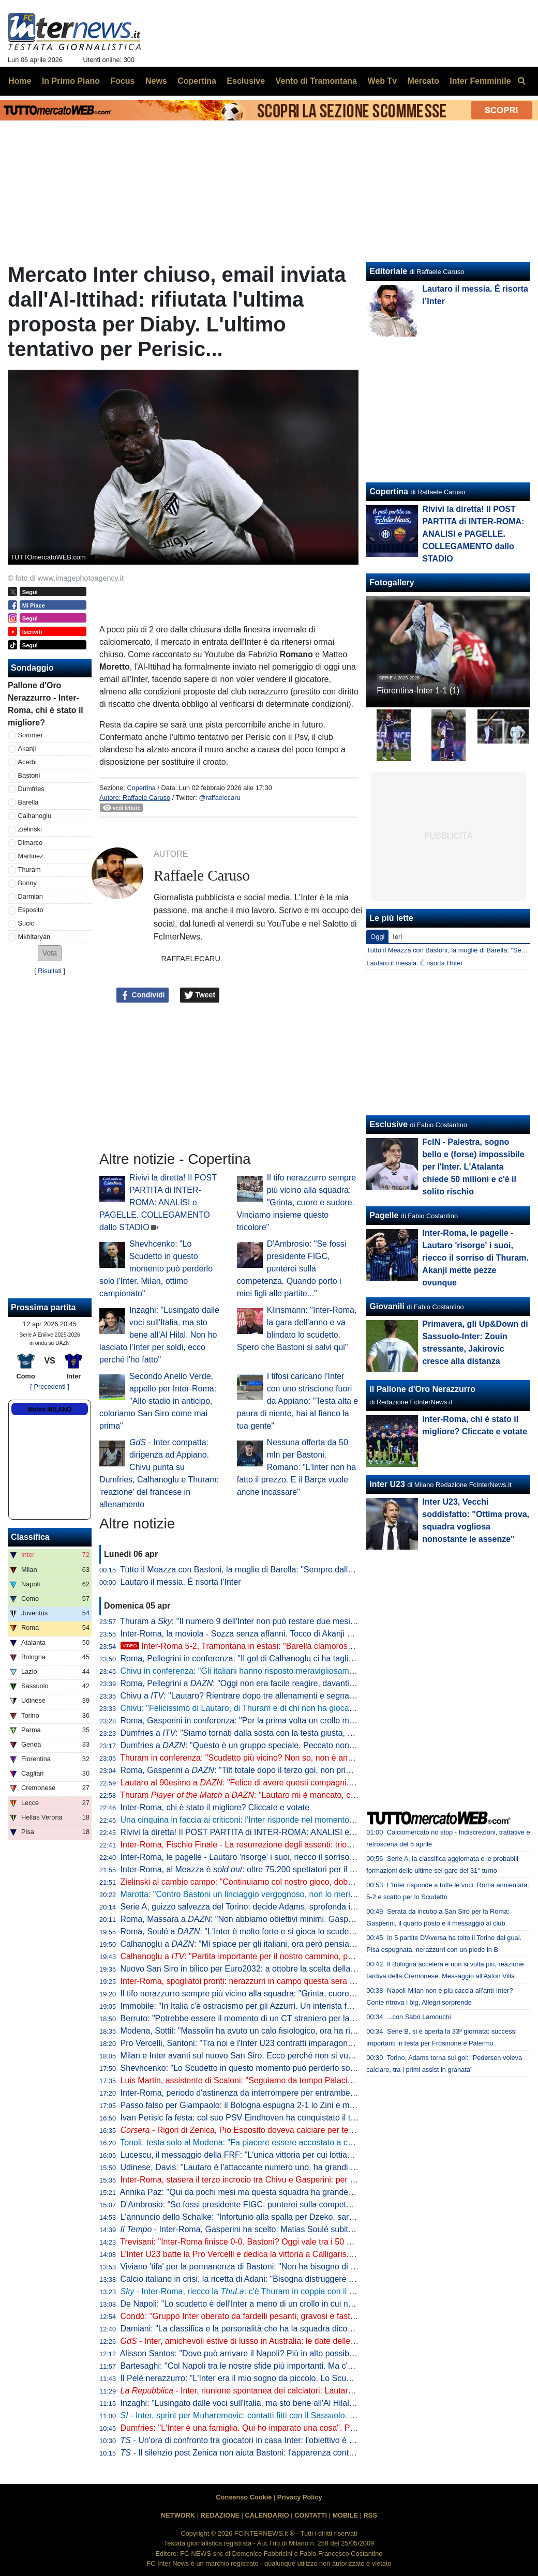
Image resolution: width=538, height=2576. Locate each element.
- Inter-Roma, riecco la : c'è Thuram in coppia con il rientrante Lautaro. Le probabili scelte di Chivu (319, 2291)
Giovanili (387, 1306)
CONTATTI (310, 2515)
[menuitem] (521, 81)
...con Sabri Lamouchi (419, 2017)
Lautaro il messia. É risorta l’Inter (181, 1582)
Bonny (27, 883)
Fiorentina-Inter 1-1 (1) (418, 690)
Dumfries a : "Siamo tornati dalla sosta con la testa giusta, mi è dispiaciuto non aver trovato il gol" (305, 1733)
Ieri (397, 937)
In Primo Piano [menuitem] (71, 81)
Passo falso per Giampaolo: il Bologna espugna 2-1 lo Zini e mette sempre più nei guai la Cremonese (306, 2105)
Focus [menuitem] (122, 81)
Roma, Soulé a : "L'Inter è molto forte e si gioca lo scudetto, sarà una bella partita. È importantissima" (317, 1931)
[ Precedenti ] (49, 1386)
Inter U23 (387, 1484)
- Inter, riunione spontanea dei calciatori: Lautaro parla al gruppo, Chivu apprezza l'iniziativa (315, 2390)
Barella (28, 802)
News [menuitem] (156, 81)
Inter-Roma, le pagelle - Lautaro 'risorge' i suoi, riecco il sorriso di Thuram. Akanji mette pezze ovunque (309, 1857)
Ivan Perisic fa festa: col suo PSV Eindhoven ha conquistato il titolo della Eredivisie (272, 2117)
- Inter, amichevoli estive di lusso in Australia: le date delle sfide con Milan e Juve (278, 2341)
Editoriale (388, 271)
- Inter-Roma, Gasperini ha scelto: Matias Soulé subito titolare (250, 2229)
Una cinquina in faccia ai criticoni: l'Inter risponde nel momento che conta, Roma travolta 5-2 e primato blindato (323, 1819)
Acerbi (27, 762)
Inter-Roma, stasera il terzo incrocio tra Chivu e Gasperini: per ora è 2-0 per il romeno (277, 2179)
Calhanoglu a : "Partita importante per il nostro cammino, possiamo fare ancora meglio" (287, 1956)
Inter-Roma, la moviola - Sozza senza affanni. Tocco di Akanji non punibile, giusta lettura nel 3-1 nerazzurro (317, 1633)
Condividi (143, 995)
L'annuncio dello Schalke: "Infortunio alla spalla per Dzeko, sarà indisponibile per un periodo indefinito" (308, 2217)
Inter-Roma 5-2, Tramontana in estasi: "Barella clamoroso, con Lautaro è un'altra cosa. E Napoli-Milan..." (323, 1646)
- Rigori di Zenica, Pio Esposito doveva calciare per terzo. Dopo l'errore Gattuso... (286, 2130)
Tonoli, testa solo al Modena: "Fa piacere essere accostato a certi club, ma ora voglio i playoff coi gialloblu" (315, 2142)
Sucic (26, 923)
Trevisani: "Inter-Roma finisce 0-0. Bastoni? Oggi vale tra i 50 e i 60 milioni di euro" (271, 2241)
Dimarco (30, 842)
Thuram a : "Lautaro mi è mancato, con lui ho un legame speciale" (289, 1795)
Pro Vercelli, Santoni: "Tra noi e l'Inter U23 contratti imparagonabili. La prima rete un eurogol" (290, 2043)
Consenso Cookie (244, 2497)
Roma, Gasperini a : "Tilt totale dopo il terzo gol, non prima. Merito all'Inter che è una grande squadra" (318, 1770)
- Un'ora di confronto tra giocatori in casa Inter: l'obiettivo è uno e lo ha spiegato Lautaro (287, 2440)
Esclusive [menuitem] (246, 81)
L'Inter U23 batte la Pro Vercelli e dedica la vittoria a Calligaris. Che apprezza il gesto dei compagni (303, 2254)
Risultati (50, 971)
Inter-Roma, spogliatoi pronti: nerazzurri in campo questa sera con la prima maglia (271, 1981)
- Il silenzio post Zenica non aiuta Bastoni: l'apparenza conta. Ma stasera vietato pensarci (290, 2452)
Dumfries (31, 789)
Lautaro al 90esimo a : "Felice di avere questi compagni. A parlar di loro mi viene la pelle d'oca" (305, 1782)
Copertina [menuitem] (196, 81)
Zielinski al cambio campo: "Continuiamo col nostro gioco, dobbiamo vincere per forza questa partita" (305, 1881)
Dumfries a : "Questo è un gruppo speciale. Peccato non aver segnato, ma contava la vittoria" (303, 1745)
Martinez (30, 856)
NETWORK (178, 2515)
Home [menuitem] (19, 81)
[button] (50, 953)
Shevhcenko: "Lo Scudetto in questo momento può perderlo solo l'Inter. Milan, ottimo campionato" (156, 1268)
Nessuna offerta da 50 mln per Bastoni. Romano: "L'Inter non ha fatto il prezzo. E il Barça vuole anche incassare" (296, 1467)
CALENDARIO (267, 2515)
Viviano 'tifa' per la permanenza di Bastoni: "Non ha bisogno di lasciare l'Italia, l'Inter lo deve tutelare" (305, 2266)
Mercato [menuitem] (423, 81)
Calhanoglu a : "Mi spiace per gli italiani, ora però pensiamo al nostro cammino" (277, 1943)
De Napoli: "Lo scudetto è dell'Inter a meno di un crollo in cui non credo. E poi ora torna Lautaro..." (300, 2303)
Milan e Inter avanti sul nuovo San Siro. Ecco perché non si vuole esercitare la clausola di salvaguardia (309, 2055)
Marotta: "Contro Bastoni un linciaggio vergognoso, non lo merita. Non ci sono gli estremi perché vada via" (315, 1894)
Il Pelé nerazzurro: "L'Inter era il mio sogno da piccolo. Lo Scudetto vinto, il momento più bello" (293, 2378)
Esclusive (388, 1124)
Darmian (30, 896)
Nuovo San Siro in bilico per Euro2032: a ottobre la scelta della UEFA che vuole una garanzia (291, 1968)
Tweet (200, 995)
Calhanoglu (35, 816)
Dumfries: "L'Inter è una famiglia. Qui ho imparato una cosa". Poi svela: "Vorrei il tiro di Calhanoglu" (302, 2427)
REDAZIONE (220, 2515)
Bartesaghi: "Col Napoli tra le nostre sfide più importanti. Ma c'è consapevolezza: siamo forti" (290, 2365)
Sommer (30, 735)
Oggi (377, 937)
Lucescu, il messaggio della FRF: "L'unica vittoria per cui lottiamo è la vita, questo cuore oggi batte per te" (314, 2154)
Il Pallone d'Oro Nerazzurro (422, 1389)
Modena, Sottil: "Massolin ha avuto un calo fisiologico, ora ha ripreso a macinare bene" (279, 2030)
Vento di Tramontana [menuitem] (316, 81)
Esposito (30, 910)
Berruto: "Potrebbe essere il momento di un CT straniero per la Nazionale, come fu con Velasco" (297, 2018)
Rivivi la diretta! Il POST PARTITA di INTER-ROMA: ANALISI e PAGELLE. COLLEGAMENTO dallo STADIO (158, 1202)
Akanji (27, 748)
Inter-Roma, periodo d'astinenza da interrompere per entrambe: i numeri (252, 2092)
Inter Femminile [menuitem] (480, 81)
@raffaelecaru (219, 797)
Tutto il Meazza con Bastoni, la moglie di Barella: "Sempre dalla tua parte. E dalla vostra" (282, 1569)
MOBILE (345, 2515)
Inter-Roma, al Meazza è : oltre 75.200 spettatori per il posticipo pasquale (269, 1869)
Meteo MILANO (49, 1409)
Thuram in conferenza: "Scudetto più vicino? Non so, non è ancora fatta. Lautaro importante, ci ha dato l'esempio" (328, 1757)
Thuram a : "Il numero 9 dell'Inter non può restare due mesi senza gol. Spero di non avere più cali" (306, 1621)
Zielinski (30, 829)
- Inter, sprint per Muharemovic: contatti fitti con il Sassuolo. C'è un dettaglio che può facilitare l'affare (310, 2415)
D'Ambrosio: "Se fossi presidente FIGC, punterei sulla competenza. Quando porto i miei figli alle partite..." (292, 1268)
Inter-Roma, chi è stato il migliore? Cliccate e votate (215, 1807)
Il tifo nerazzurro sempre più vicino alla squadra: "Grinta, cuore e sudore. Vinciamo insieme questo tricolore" (296, 1202)
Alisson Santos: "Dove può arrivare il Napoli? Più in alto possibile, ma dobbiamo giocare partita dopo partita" (318, 2353)
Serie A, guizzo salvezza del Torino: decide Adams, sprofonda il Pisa (246, 1906)
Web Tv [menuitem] (382, 81)
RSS (370, 2515)
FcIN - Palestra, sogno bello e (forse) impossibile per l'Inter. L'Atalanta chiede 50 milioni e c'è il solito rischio (473, 1167)
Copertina (141, 788)
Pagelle (383, 1215)
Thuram (29, 869)
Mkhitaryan (34, 937)
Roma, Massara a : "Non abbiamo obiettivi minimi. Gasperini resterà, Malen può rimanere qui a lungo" (318, 1919)
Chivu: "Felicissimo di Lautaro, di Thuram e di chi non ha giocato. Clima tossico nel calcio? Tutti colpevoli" (314, 1708)
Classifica (30, 1537)
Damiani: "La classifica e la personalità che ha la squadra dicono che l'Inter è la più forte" (283, 2328)
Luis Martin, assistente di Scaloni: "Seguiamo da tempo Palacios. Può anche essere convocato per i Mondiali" (321, 2080)
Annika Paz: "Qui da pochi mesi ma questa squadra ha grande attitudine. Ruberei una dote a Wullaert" (307, 2192)
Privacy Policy (299, 2497)
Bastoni (29, 775)
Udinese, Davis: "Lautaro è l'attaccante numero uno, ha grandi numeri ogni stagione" (275, 2167)
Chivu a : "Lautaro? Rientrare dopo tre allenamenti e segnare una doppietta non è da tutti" (291, 1695)
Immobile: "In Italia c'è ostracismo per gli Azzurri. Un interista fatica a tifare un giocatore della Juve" (301, 2006)
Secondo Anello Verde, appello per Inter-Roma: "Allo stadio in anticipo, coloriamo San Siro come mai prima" (157, 1401)
